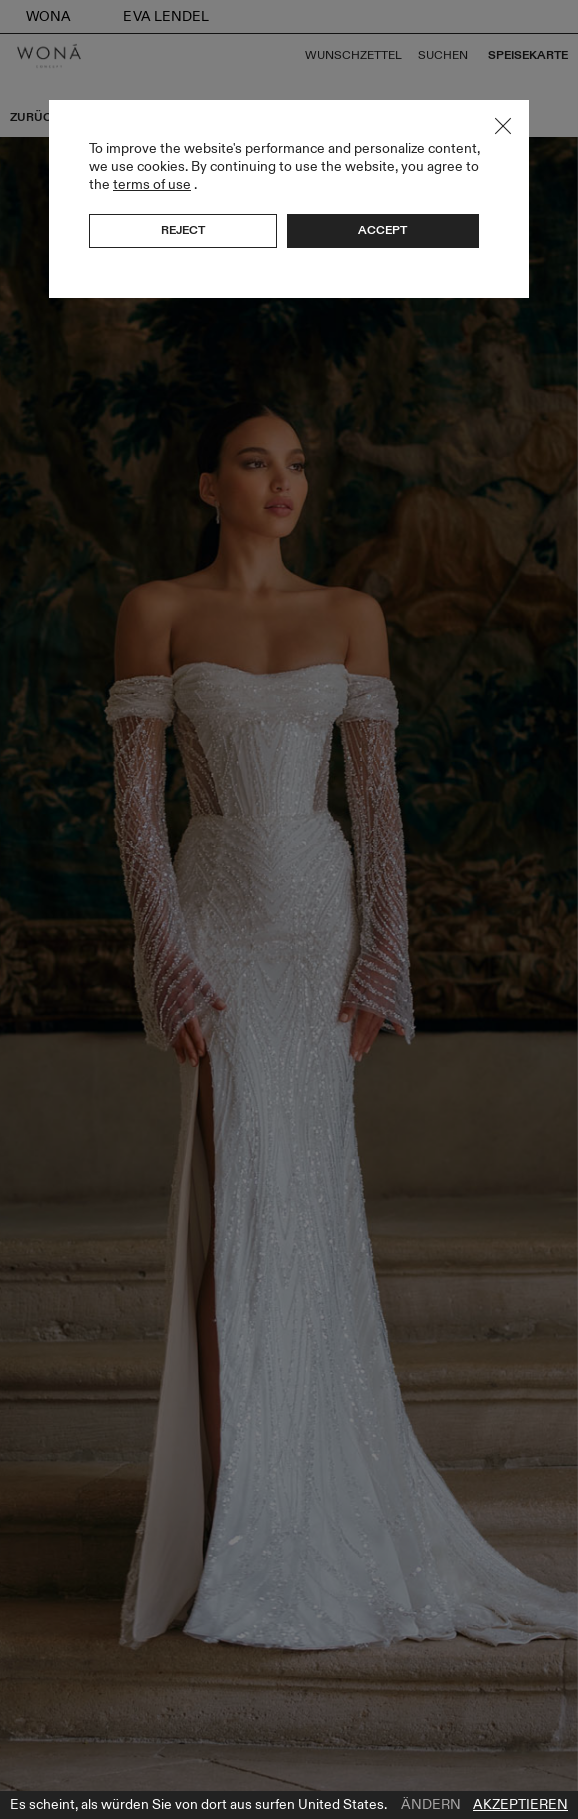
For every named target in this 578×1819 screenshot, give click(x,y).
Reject (183, 230)
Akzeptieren (520, 1805)
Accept (382, 230)
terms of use (152, 184)
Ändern (431, 1805)
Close (503, 126)
